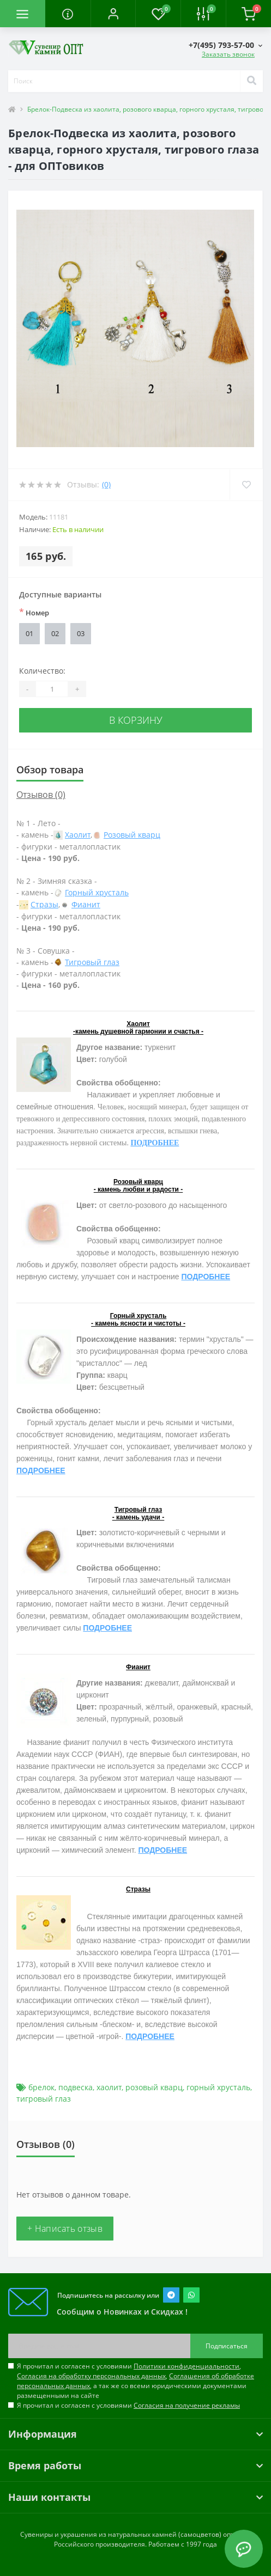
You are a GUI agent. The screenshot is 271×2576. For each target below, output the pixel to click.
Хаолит (78, 834)
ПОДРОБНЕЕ (154, 1143)
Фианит (85, 904)
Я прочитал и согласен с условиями (128, 2405)
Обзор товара (49, 769)
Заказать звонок (228, 54)
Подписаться (227, 2346)
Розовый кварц (132, 834)
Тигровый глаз (92, 962)
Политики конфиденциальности (186, 2366)
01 (29, 633)
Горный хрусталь (97, 892)
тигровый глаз (43, 2098)
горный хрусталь (218, 2087)
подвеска (75, 2087)
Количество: (42, 671)
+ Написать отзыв (65, 2229)
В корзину (135, 720)
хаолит (109, 2087)
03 (81, 633)
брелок (41, 2087)
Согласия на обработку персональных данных (91, 2375)
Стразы (44, 904)
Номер (34, 612)
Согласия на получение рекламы (187, 2405)
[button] (113, 13)
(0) (106, 484)
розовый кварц (154, 2087)
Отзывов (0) (40, 795)
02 (55, 633)
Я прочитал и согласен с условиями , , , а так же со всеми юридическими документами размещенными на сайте (135, 2380)
